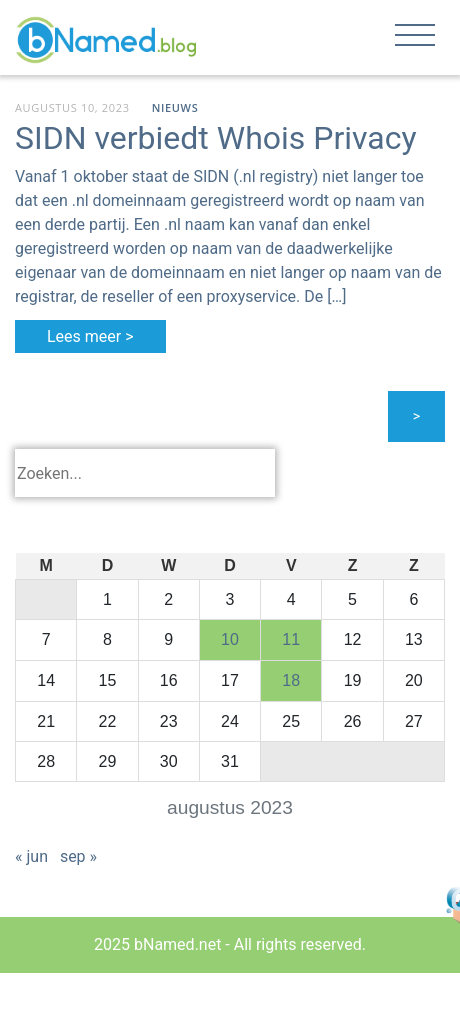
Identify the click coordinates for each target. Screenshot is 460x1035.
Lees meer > (90, 336)
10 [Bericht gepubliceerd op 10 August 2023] (230, 639)
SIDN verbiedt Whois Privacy (216, 138)
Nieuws (175, 107)
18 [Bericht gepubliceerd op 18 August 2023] (291, 680)
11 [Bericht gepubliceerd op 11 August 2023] (291, 639)
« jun (31, 856)
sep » (78, 856)
